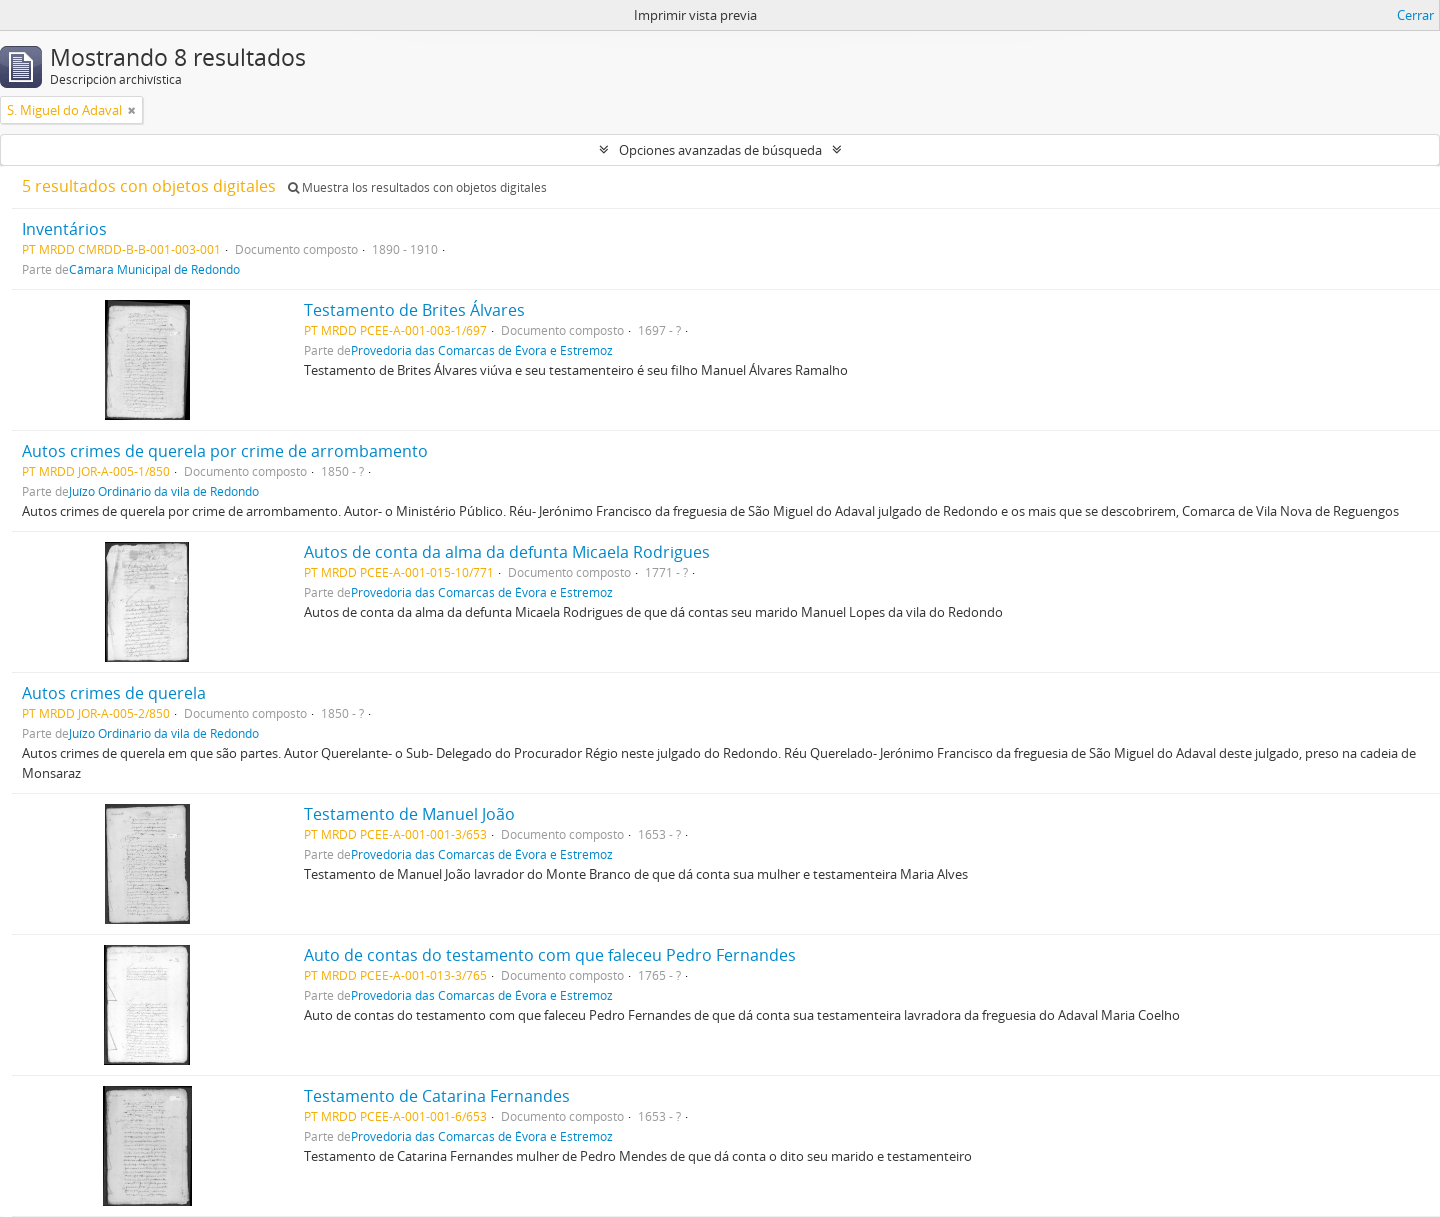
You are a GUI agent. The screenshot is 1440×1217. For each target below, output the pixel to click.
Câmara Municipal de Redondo (154, 269)
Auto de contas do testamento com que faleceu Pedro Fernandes (550, 955)
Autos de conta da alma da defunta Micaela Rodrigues (507, 552)
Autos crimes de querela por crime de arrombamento (225, 451)
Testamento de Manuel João (409, 814)
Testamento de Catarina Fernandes (437, 1096)
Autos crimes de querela (114, 693)
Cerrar (1415, 15)
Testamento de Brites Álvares (414, 310)
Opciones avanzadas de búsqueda (720, 150)
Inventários (64, 229)
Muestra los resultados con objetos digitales (417, 187)
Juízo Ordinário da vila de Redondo (164, 491)
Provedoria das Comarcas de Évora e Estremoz (482, 350)
